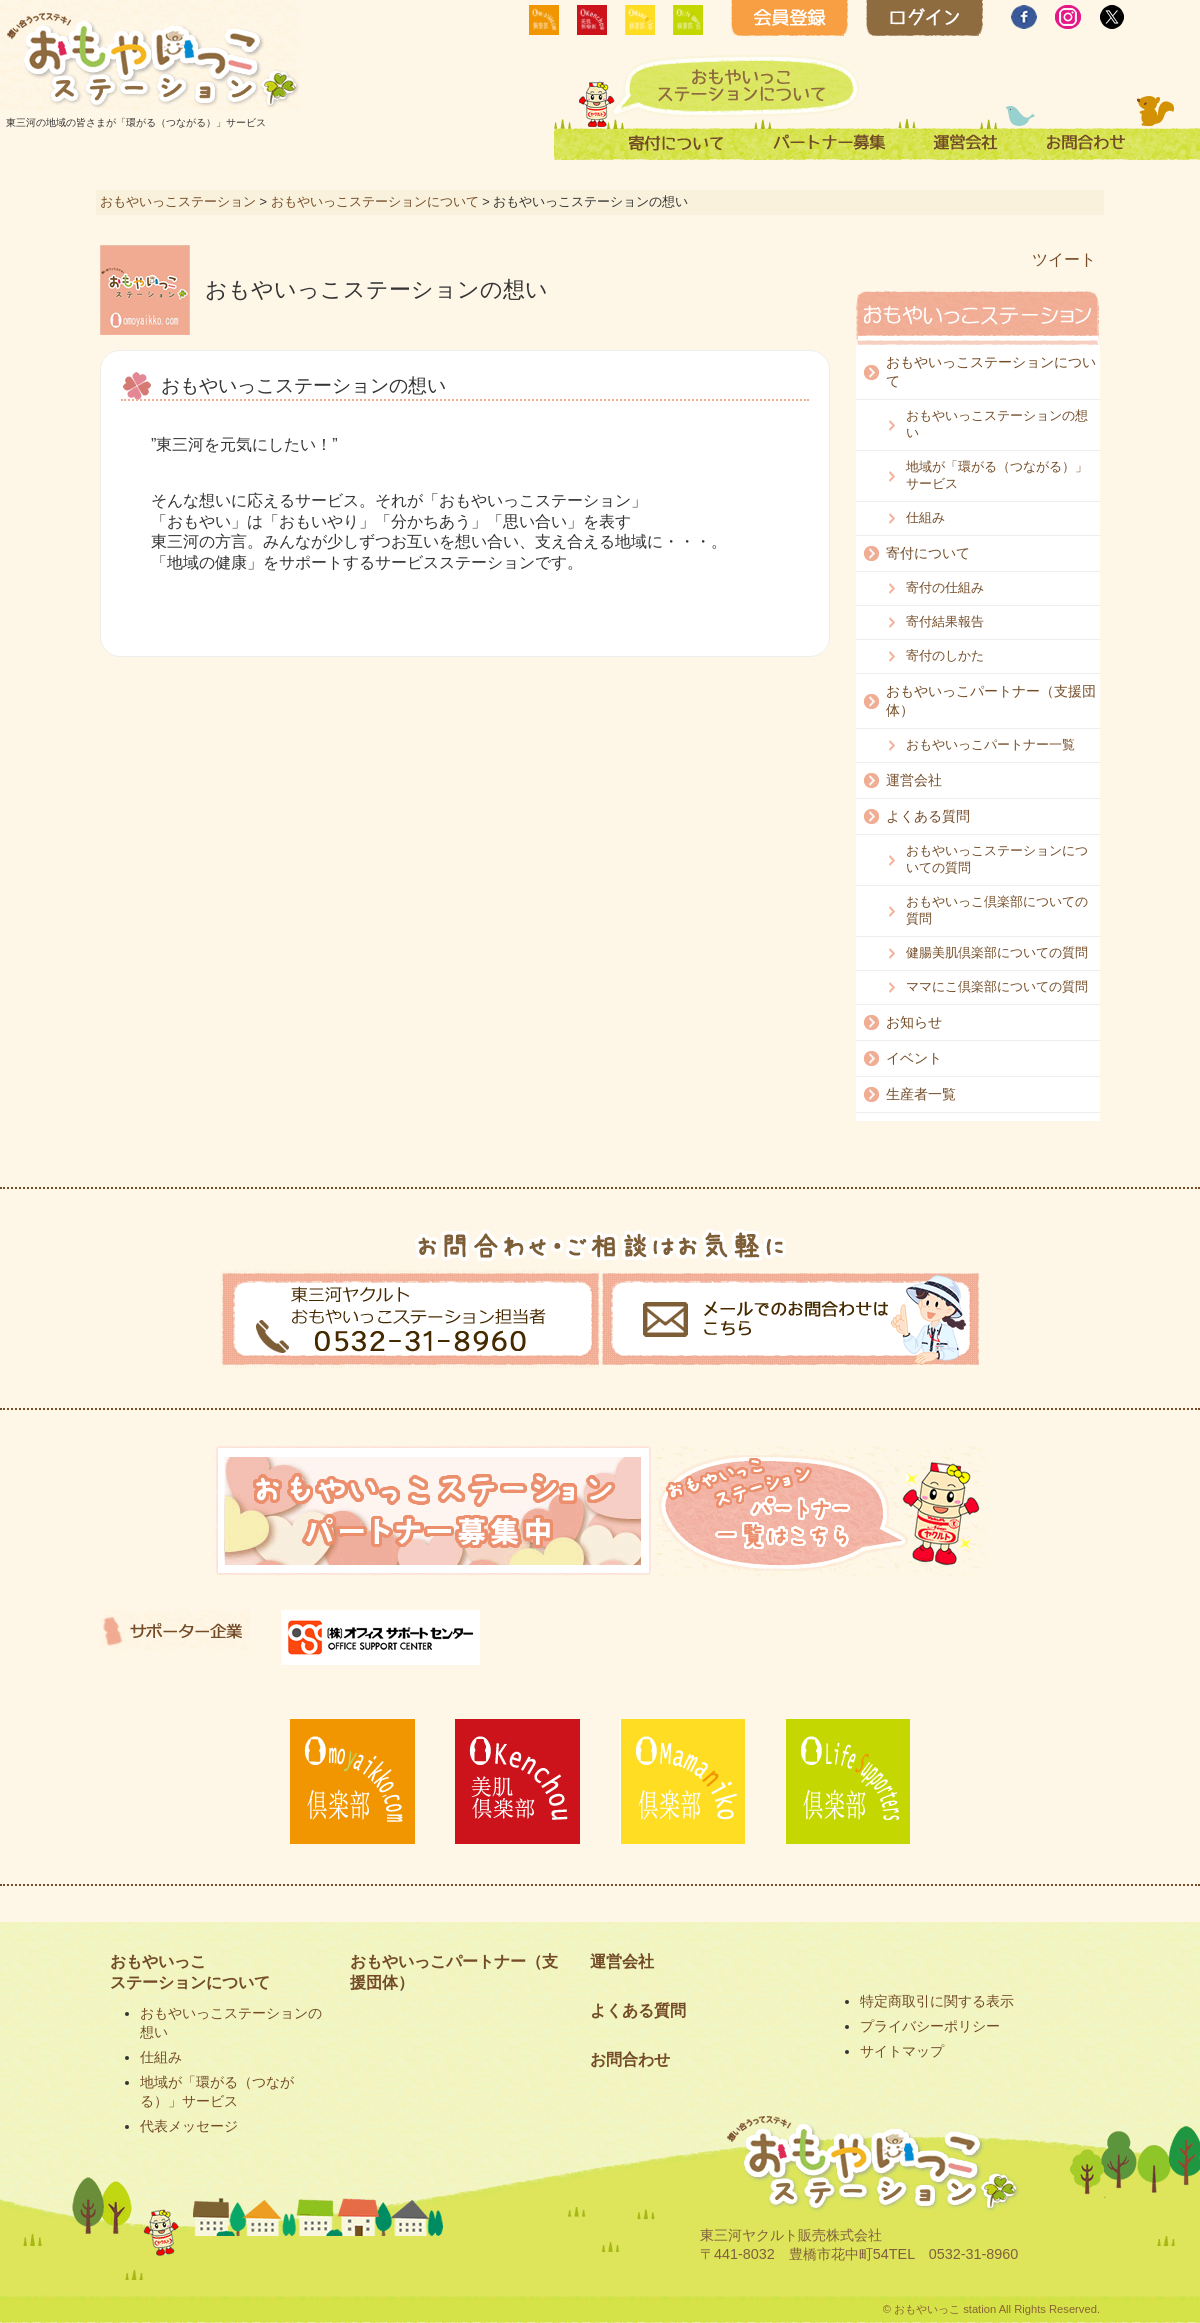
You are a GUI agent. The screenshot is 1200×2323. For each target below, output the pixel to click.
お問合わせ (630, 2059)
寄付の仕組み (945, 587)
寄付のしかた (945, 655)
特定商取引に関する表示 (937, 2001)
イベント (914, 1058)
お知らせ (914, 1022)
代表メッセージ (189, 2126)
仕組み (925, 517)
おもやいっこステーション (178, 201)
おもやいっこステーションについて (375, 201)
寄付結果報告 (945, 621)
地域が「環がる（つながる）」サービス (997, 475)
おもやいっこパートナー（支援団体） (991, 700)
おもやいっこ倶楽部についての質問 (997, 910)
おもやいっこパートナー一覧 (990, 744)
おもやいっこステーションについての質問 (997, 859)
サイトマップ (902, 2051)
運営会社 (914, 780)
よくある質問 (928, 816)
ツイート (1064, 259)
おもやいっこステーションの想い (997, 424)
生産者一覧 (921, 1094)
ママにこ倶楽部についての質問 (997, 986)
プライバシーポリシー (930, 2026)
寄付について (928, 553)
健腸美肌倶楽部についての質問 (997, 952)
